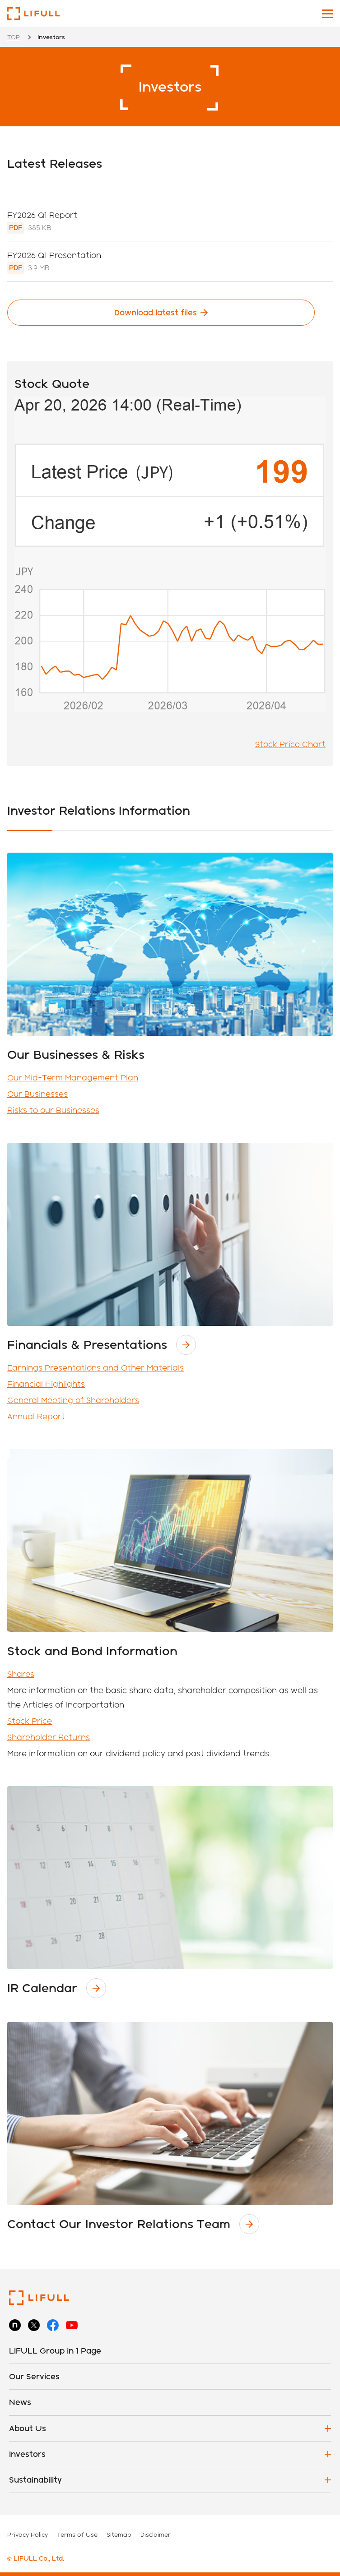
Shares (20, 1674)
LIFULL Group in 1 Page (55, 2350)
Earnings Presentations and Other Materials (95, 1367)
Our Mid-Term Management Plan (72, 1077)
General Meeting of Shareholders (73, 1400)
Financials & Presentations (87, 1345)
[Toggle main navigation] (327, 13)
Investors (27, 2454)
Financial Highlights (46, 1384)
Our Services (34, 2376)
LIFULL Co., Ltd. (33, 13)
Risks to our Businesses (53, 1110)
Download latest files (155, 312)
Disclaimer (155, 2534)
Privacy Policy (27, 2534)
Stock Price (29, 1721)
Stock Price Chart (290, 744)
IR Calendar (42, 1988)
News (20, 2402)
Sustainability (35, 2479)
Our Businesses (37, 1093)
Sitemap (119, 2534)
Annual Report (36, 1416)
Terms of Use (77, 2534)
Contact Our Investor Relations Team (118, 2224)
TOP (13, 37)
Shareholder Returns (48, 1737)
